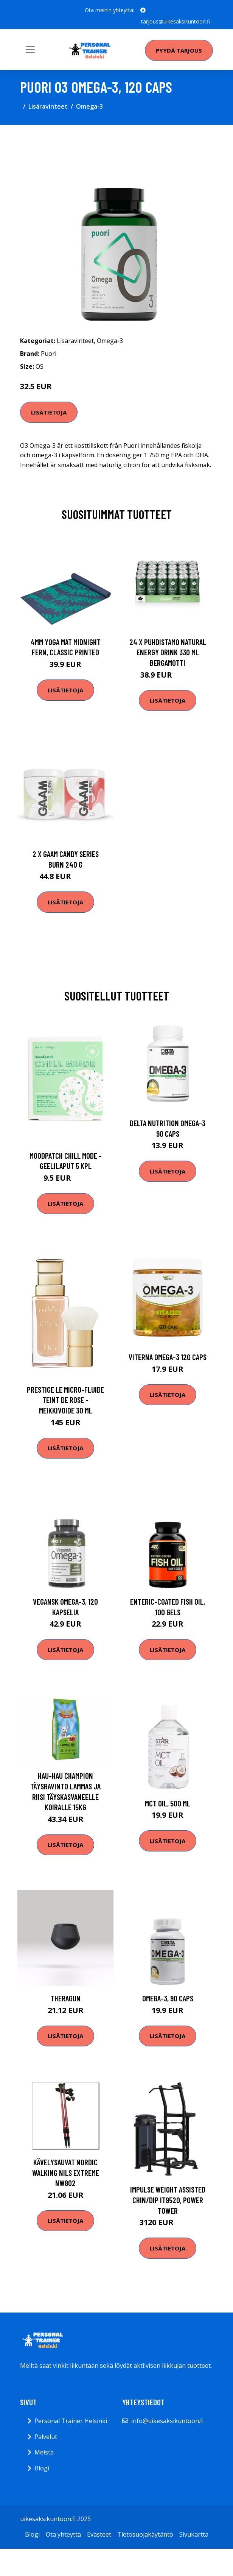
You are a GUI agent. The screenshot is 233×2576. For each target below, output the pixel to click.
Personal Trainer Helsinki (70, 2421)
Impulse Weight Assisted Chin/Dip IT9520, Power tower (167, 2200)
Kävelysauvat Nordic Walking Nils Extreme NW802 (65, 2172)
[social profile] (143, 10)
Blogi (41, 2468)
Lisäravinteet (48, 106)
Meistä (44, 2452)
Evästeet (99, 2534)
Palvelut (45, 2437)
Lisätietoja (49, 412)
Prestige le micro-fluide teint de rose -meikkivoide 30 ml (65, 1400)
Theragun (66, 1998)
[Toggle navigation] (30, 49)
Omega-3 (89, 106)
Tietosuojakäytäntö (145, 2534)
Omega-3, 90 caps (167, 1998)
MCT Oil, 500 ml (167, 1803)
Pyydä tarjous (179, 50)
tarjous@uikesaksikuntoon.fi (175, 21)
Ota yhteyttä (63, 2534)
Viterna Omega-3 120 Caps (168, 1357)
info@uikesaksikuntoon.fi (167, 2421)
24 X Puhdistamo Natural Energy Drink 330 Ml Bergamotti (167, 652)
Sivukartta (193, 2534)
